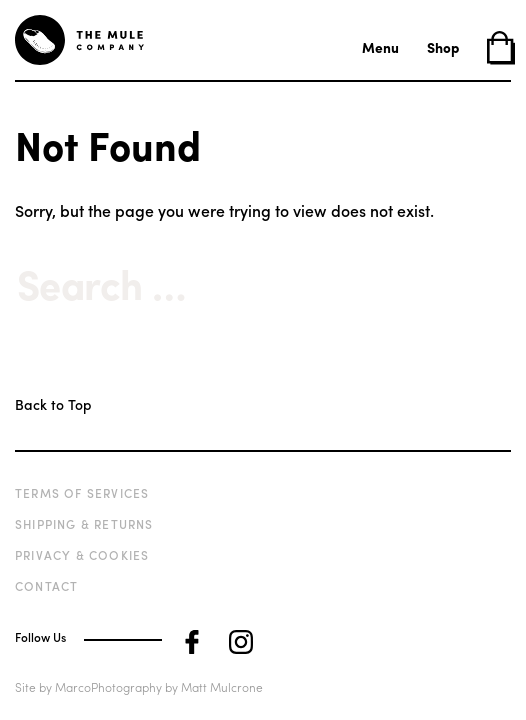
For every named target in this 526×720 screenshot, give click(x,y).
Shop (443, 47)
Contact (46, 586)
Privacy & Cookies (82, 555)
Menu (380, 47)
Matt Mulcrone (222, 687)
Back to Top (53, 404)
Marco (73, 687)
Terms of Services (82, 493)
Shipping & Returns (84, 524)
